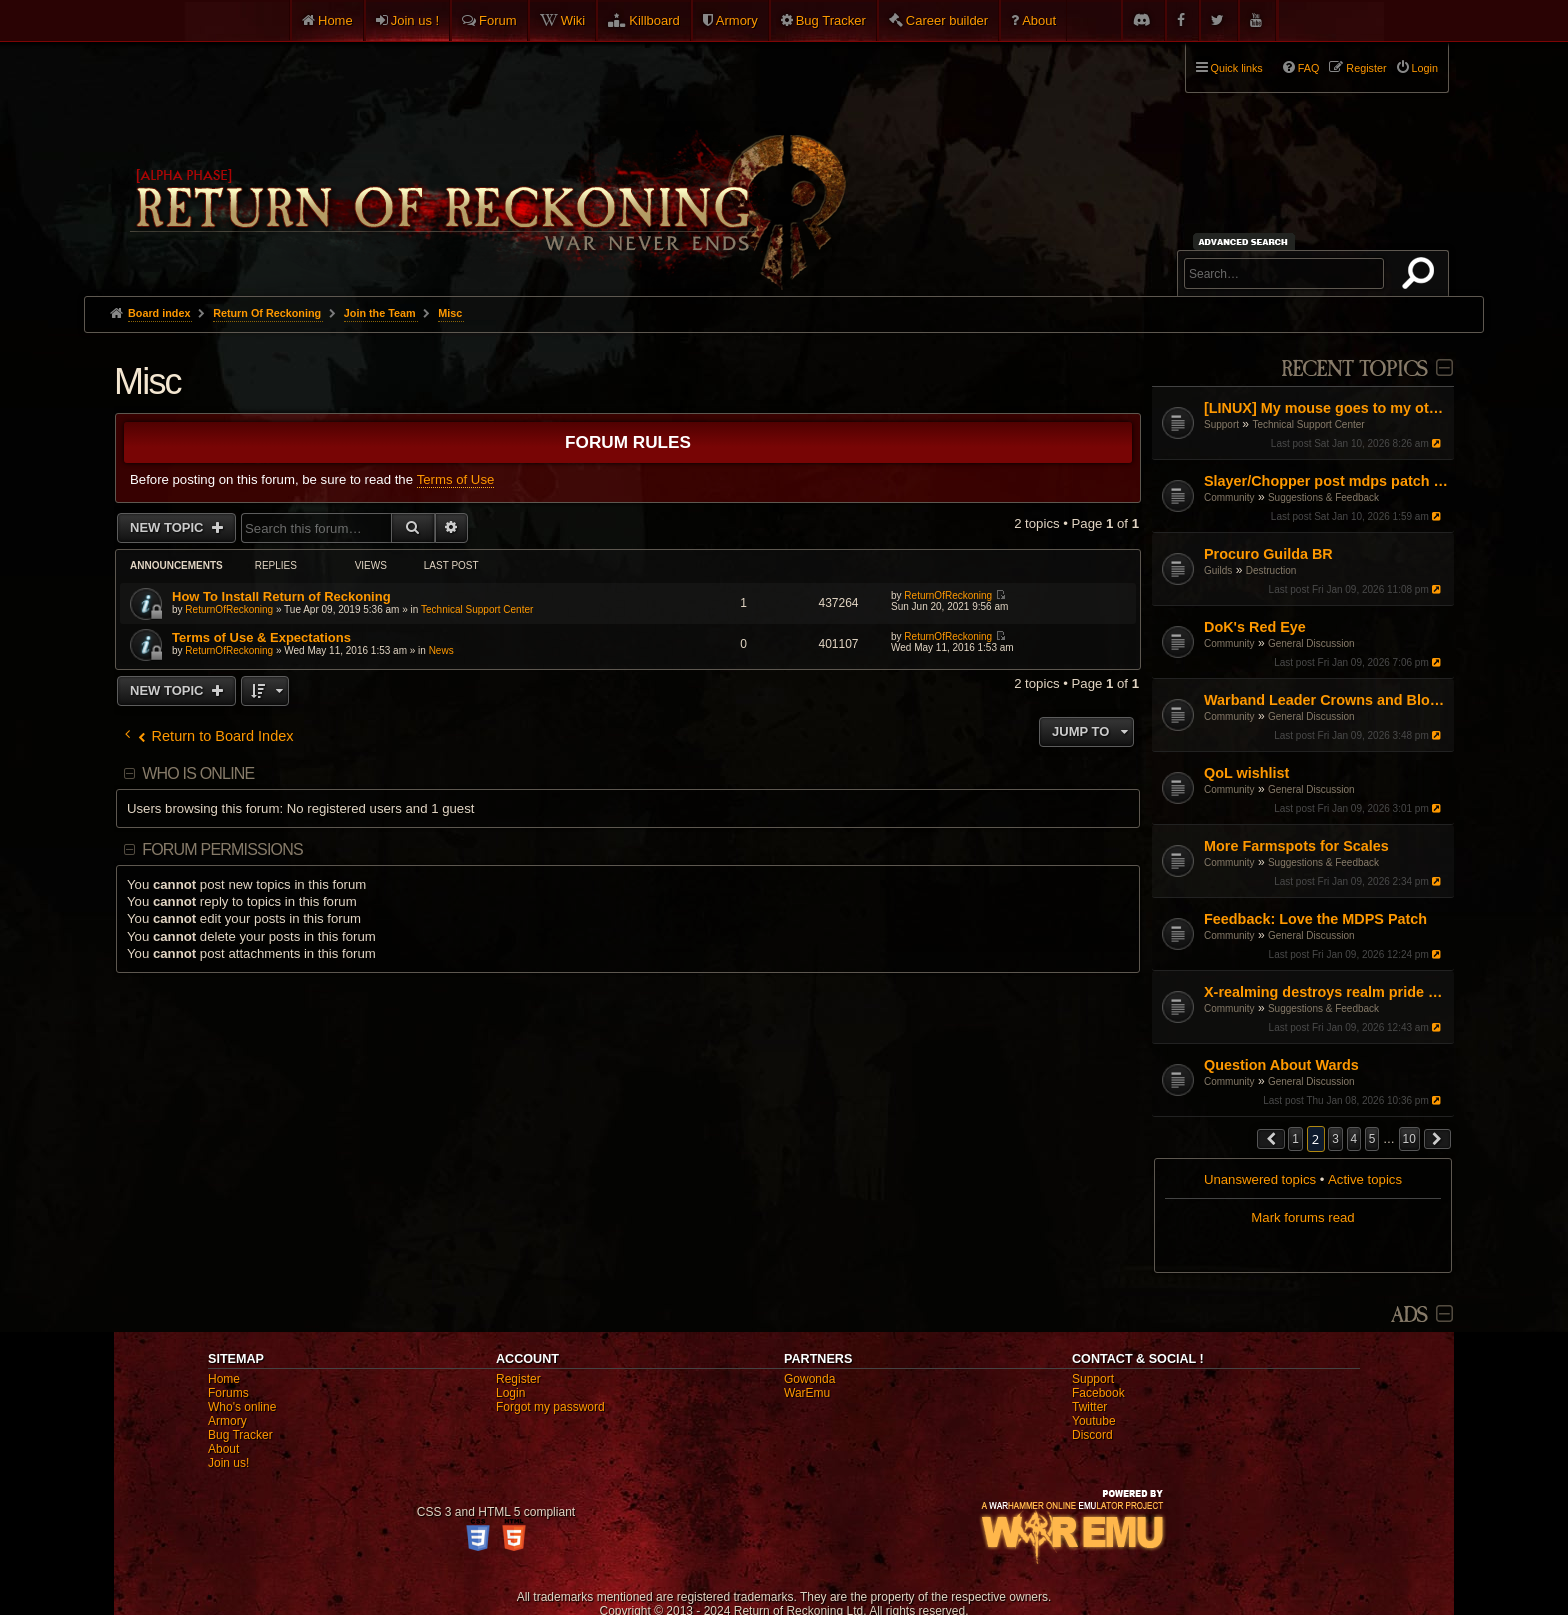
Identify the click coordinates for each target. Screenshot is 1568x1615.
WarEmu (807, 1393)
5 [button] (1372, 1139)
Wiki (573, 20)
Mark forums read (1302, 1217)
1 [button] (1295, 1139)
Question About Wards (1281, 1065)
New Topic (168, 527)
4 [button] (1354, 1139)
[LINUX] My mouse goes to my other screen (1326, 408)
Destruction (1271, 570)
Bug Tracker (831, 20)
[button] (1271, 1139)
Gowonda (809, 1379)
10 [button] (1409, 1139)
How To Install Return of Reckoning (281, 596)
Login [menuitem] (1425, 68)
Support (1221, 424)
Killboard (654, 20)
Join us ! (415, 20)
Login (510, 1393)
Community (1229, 497)
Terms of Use (456, 479)
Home (335, 20)
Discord (1092, 1435)
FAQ (1309, 68)
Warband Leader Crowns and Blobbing (1326, 700)
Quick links (1237, 68)
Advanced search (1246, 241)
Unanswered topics (1260, 1179)
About (1039, 20)
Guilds (1218, 570)
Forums (228, 1393)
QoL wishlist (1246, 773)
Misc (147, 381)
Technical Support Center (1308, 424)
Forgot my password (550, 1407)
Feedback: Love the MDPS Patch (1315, 919)
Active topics (1365, 1179)
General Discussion (1311, 643)
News (441, 650)
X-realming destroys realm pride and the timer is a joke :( (1326, 992)
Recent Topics (1354, 369)
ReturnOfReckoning (229, 609)
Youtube (1094, 1421)
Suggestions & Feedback (1323, 497)
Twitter (1089, 1407)
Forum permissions (222, 849)
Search (1422, 277)
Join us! (228, 1463)
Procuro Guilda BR (1268, 554)
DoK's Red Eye (1255, 627)
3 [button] (1335, 1139)
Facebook (1098, 1393)
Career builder (947, 20)
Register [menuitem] (1366, 68)
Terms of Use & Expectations (261, 637)
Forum (498, 20)
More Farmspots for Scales (1296, 846)
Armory (737, 20)
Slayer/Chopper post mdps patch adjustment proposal (1326, 481)
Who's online (242, 1407)
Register (518, 1379)
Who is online (198, 773)
